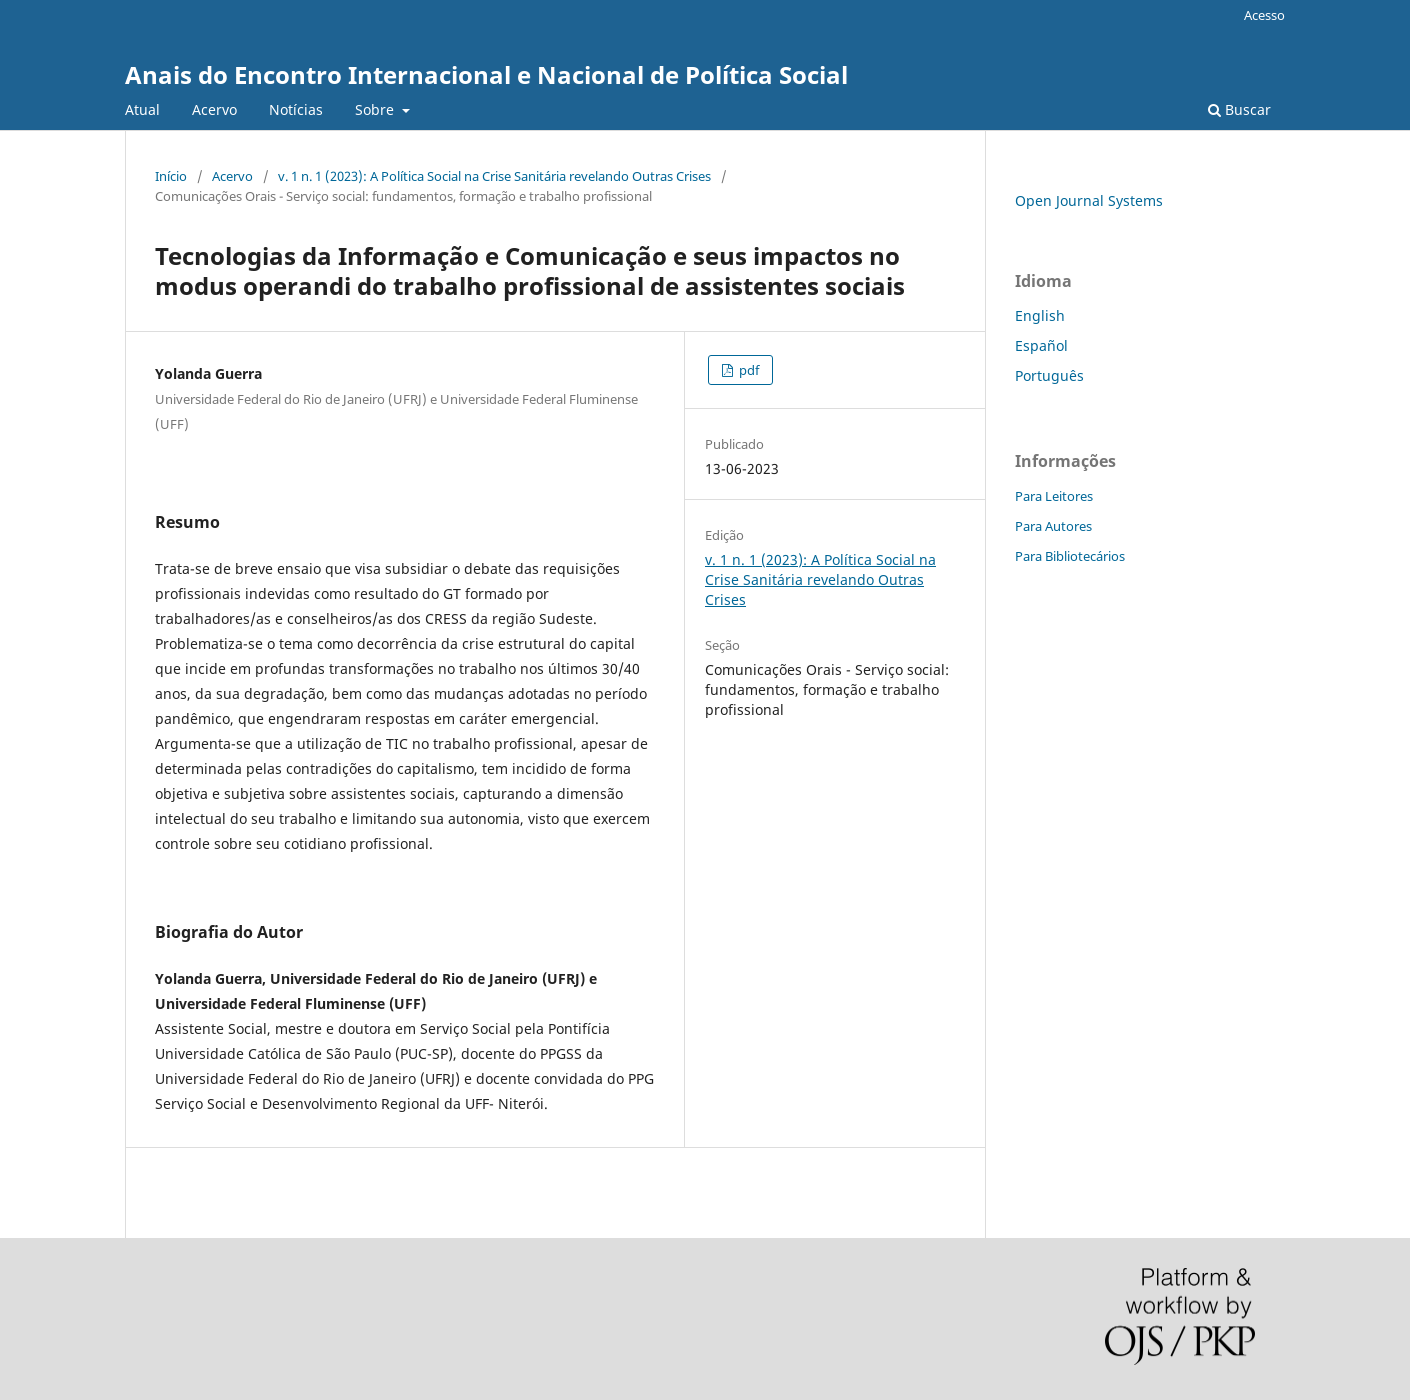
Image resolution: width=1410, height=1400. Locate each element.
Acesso (1264, 15)
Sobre (376, 109)
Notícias (296, 109)
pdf (747, 370)
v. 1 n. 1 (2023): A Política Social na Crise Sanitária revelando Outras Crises (494, 176)
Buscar (1239, 109)
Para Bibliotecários (1070, 556)
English (1040, 315)
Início (171, 176)
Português (1049, 375)
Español (1041, 345)
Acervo (214, 109)
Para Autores (1053, 526)
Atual (142, 109)
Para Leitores (1054, 496)
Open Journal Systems (1089, 200)
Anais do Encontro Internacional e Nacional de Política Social (486, 74)
